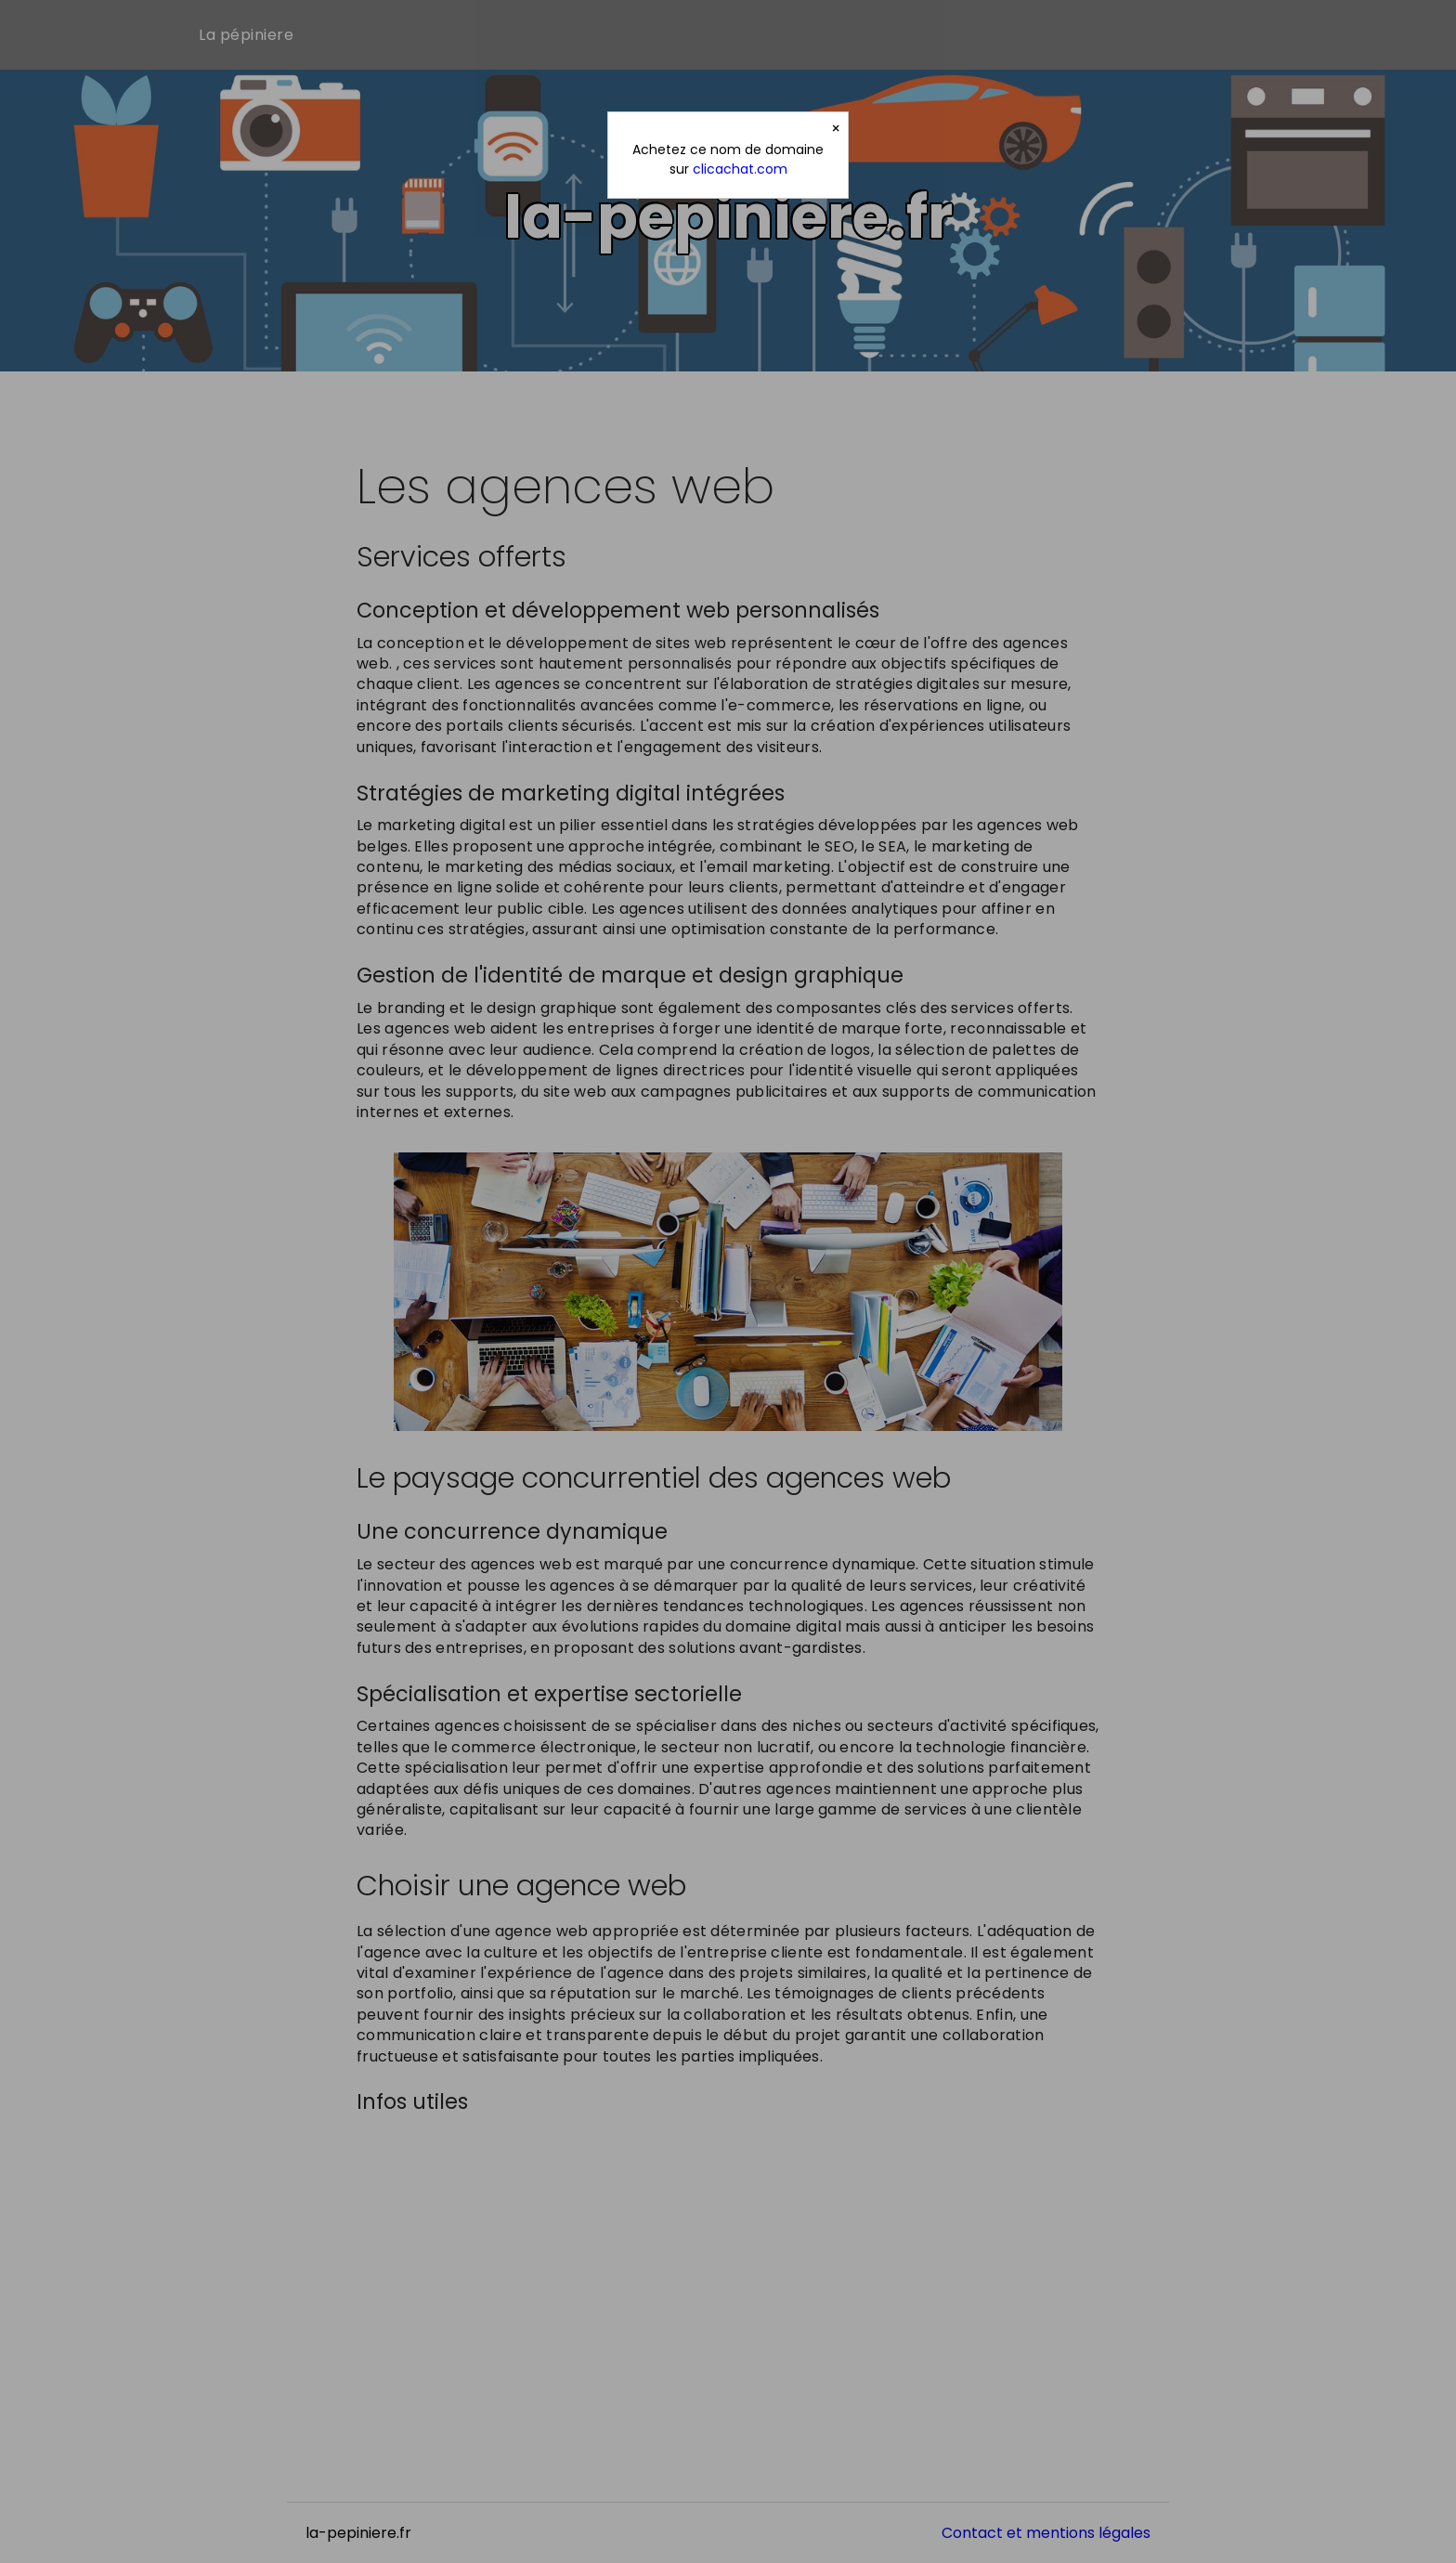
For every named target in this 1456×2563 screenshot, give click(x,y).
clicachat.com (740, 169)
